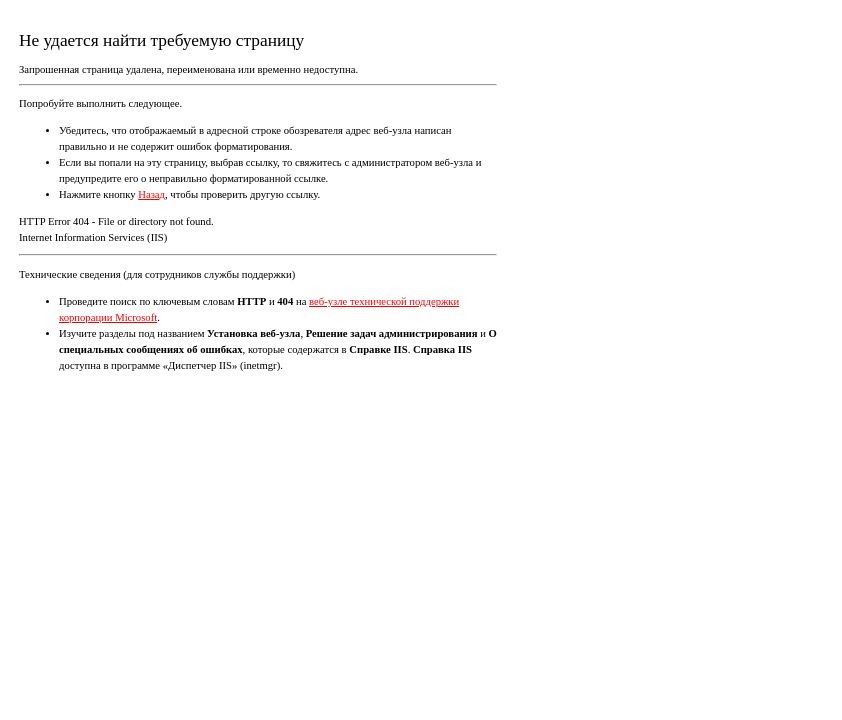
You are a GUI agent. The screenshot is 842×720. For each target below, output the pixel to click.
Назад (151, 194)
